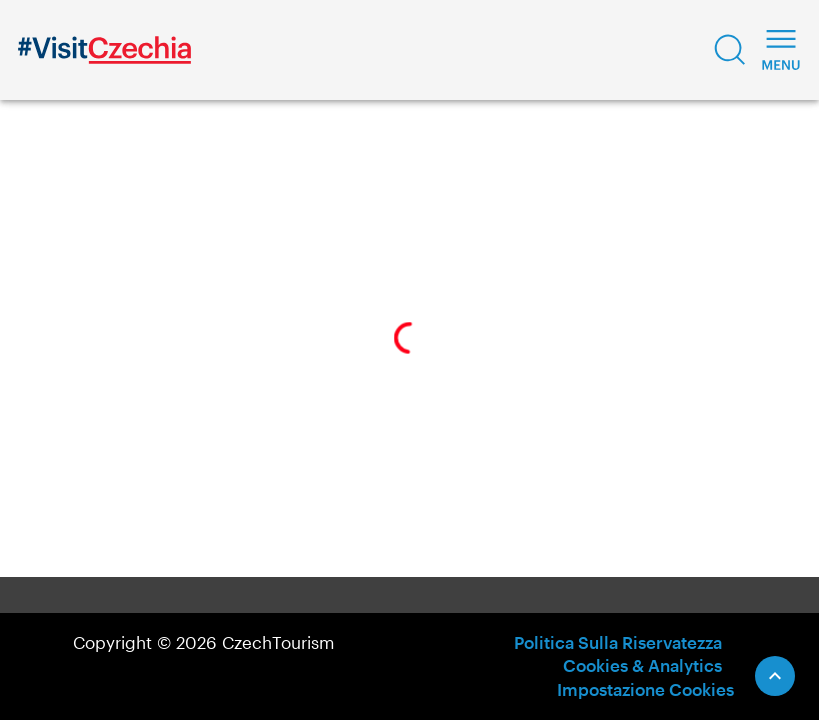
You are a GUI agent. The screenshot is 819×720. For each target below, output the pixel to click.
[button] (730, 50)
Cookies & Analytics (642, 665)
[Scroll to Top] (775, 676)
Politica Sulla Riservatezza (618, 642)
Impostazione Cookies (645, 689)
